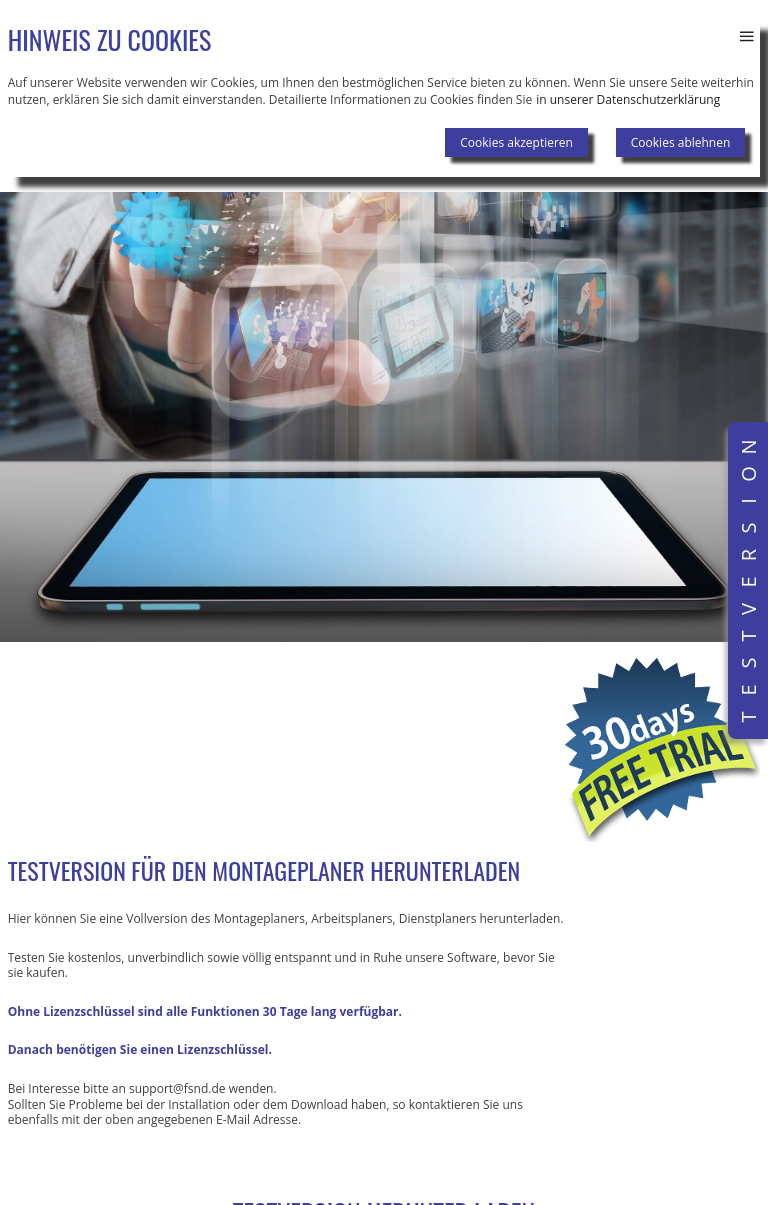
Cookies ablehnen (681, 142)
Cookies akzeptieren (516, 142)
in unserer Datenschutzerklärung (628, 99)
